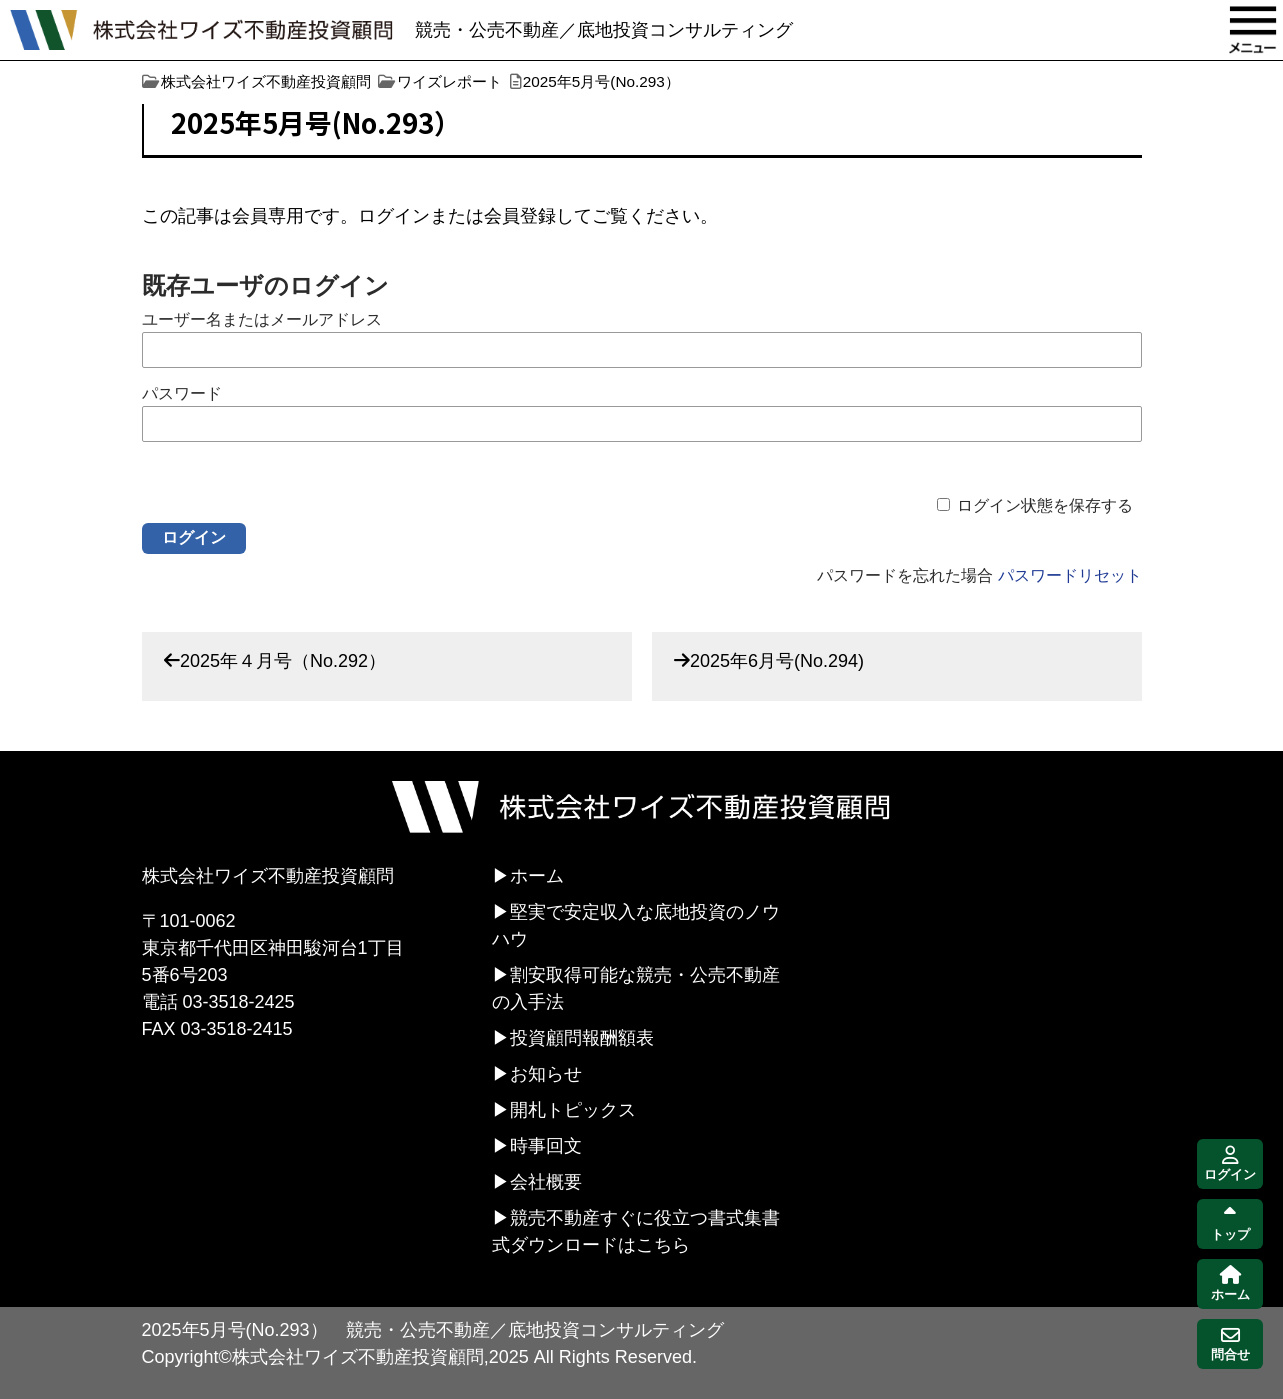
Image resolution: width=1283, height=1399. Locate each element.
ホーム (537, 876)
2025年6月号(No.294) (777, 661)
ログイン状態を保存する (1045, 505)
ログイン (1230, 1164)
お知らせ (546, 1074)
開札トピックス (573, 1110)
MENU (1253, 30)
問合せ (1230, 1344)
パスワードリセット (1070, 575)
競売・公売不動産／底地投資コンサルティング (604, 30)
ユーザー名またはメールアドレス (262, 319)
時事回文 (546, 1146)
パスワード (182, 393)
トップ (1230, 1224)
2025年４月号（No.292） (283, 661)
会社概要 (546, 1182)
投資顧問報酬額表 (582, 1038)
